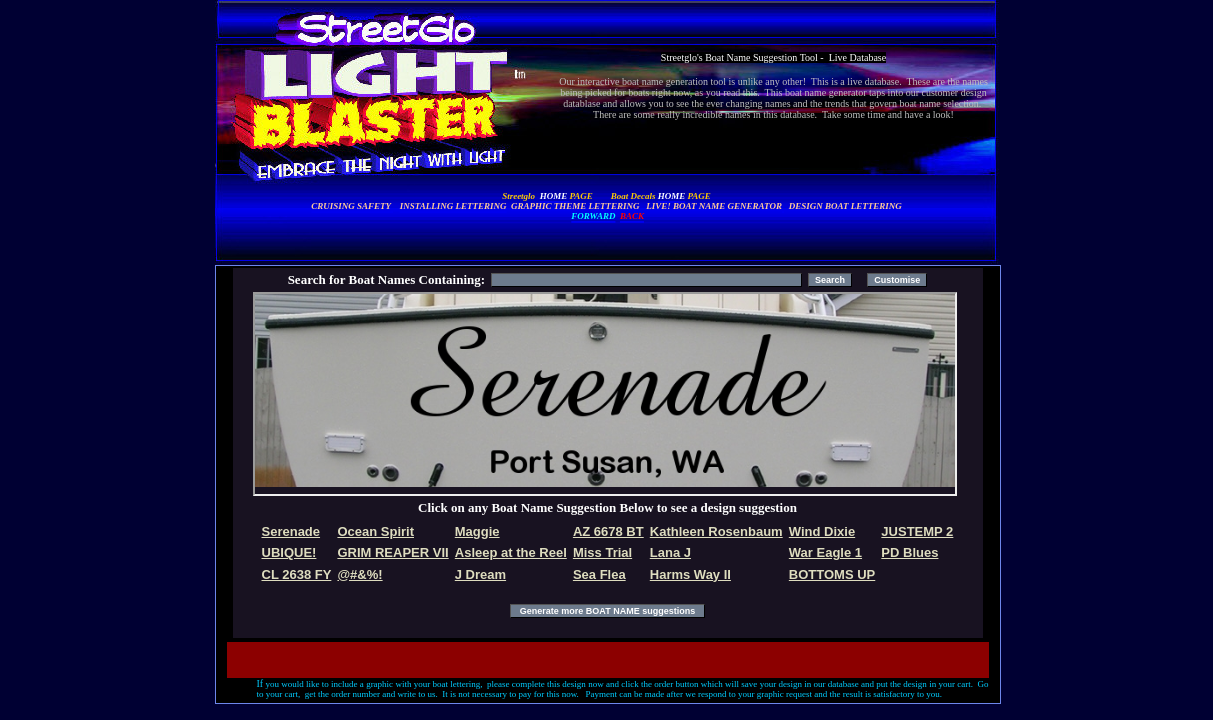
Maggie (477, 531)
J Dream (480, 574)
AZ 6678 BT (608, 531)
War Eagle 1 (825, 552)
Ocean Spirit (375, 531)
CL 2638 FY (297, 574)
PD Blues (909, 552)
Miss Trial (602, 552)
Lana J (670, 552)
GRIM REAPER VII (392, 552)
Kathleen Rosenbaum (716, 531)
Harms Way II (690, 574)
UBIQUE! (289, 552)
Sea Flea (599, 574)
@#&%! (359, 574)
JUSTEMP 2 (917, 531)
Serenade (291, 531)
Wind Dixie (822, 531)
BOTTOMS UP (832, 574)
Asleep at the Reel (511, 552)
